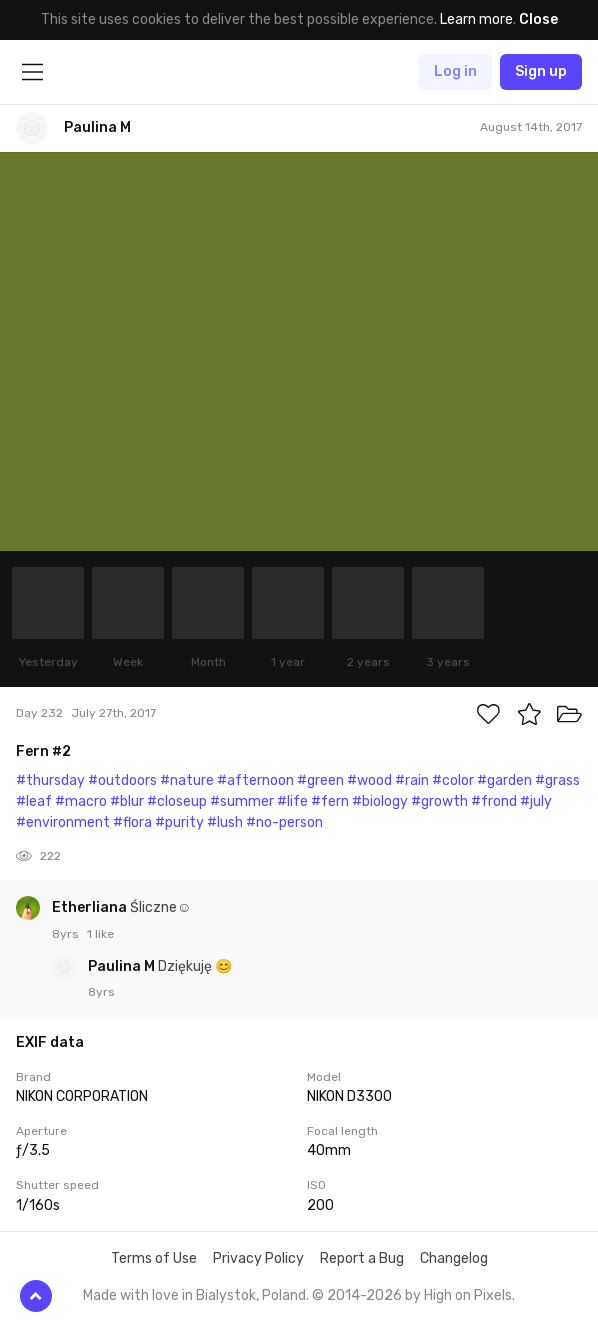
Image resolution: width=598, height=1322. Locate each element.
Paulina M (123, 966)
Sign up (541, 71)
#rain (412, 780)
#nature (187, 780)
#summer (242, 801)
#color (453, 780)
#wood (369, 780)
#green (320, 780)
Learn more (476, 19)
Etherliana (91, 907)
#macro (81, 801)
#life (292, 801)
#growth (439, 801)
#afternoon (255, 780)
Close (538, 19)
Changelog (454, 1258)
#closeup (177, 801)
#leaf (34, 801)
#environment (63, 822)
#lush (225, 822)
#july (536, 801)
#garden (504, 780)
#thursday (50, 780)
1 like (100, 934)
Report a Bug (362, 1258)
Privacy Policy (258, 1258)
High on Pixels (468, 1295)
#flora (132, 822)
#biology (380, 801)
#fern (330, 801)
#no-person (284, 822)
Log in (455, 71)
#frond (494, 801)
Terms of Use (154, 1258)
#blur (127, 801)
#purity (179, 822)
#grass (557, 780)
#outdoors (122, 780)
